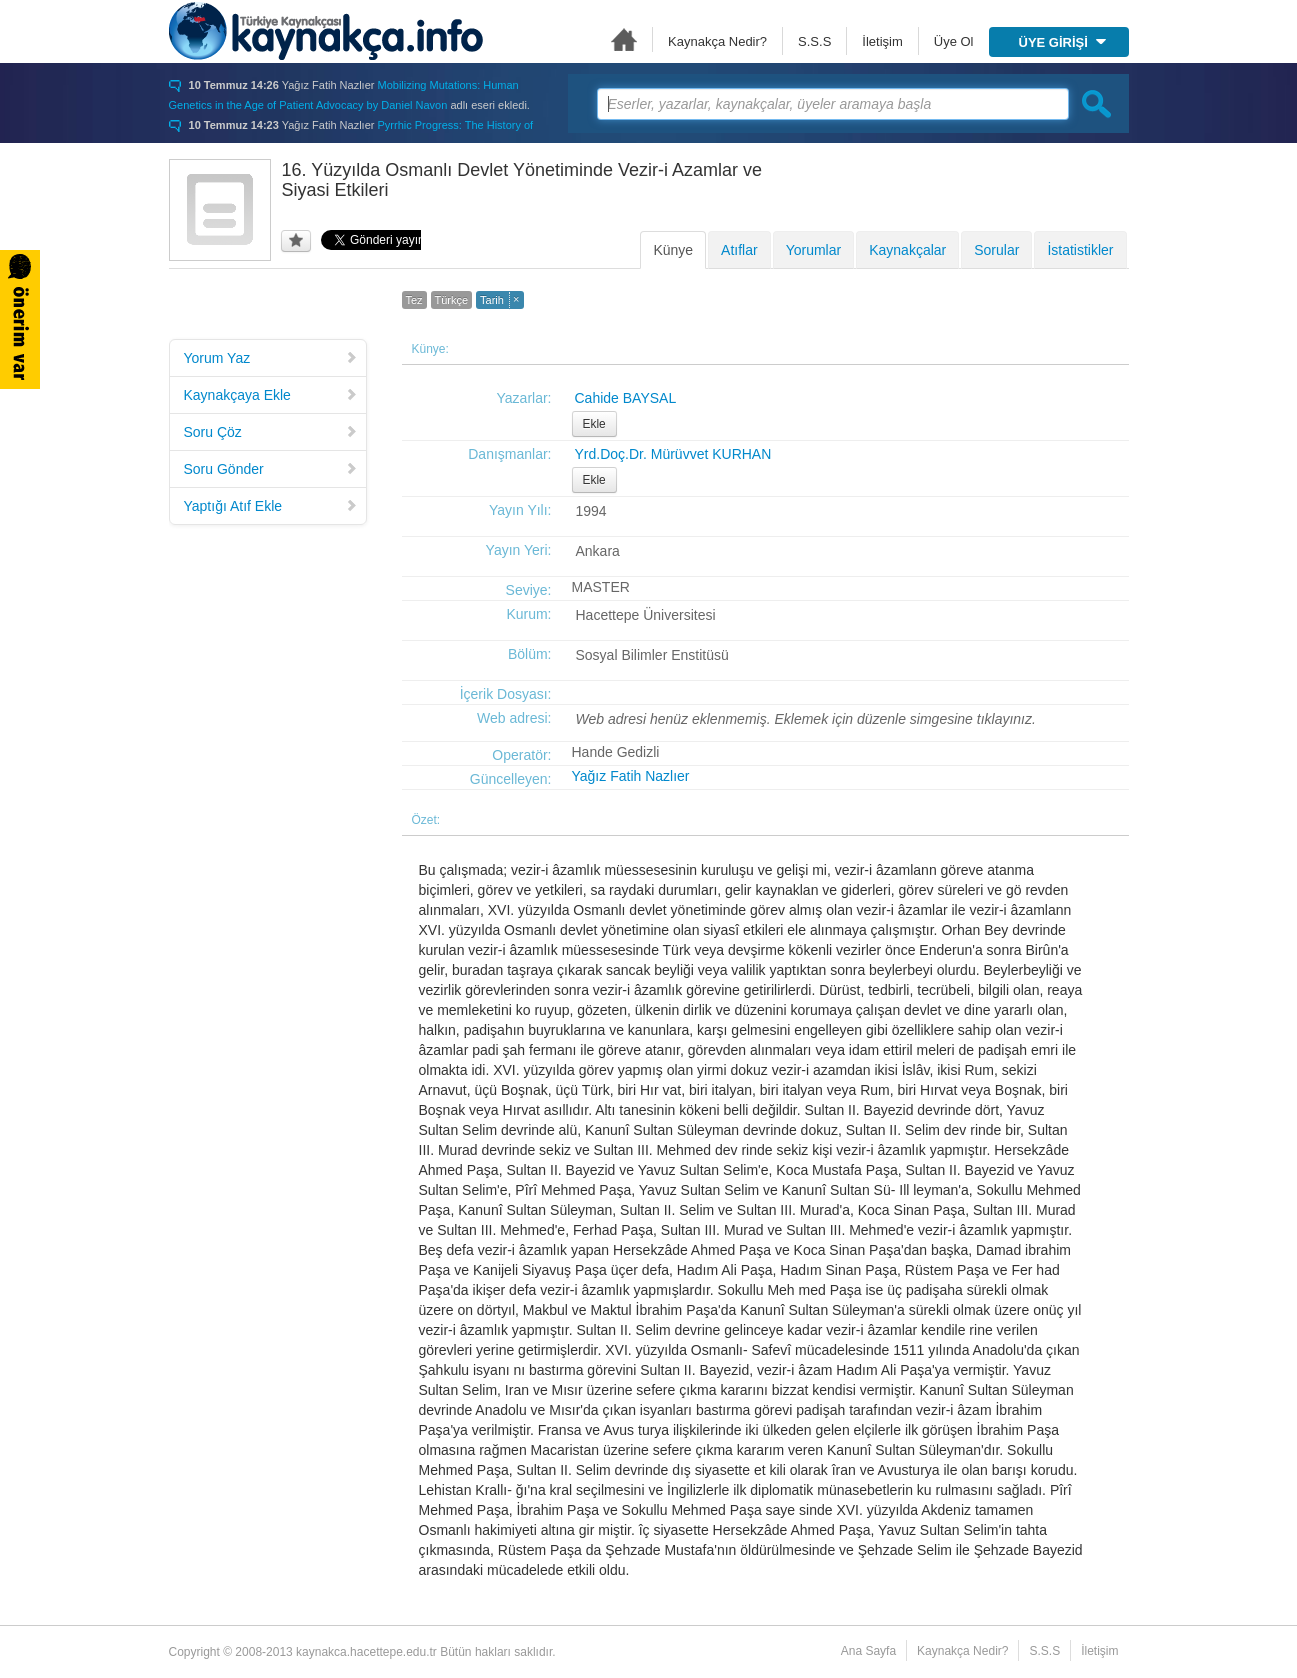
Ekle (594, 424)
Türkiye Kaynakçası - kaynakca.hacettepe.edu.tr (326, 31)
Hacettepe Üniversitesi (646, 615)
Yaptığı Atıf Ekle (271, 506)
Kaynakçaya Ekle (271, 395)
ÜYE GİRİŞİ (1062, 42)
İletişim (882, 41)
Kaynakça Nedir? (717, 41)
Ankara (598, 551)
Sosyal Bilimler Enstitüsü (652, 655)
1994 (591, 511)
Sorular (996, 250)
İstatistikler (1080, 250)
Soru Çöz (271, 432)
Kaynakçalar (907, 250)
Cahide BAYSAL (626, 398)
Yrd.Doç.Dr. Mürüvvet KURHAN (673, 454)
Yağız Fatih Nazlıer (631, 776)
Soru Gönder (271, 469)
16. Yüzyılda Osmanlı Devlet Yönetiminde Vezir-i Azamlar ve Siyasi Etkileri (522, 180)
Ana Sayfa (624, 39)
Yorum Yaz (271, 358)
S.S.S (814, 41)
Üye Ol (954, 41)
